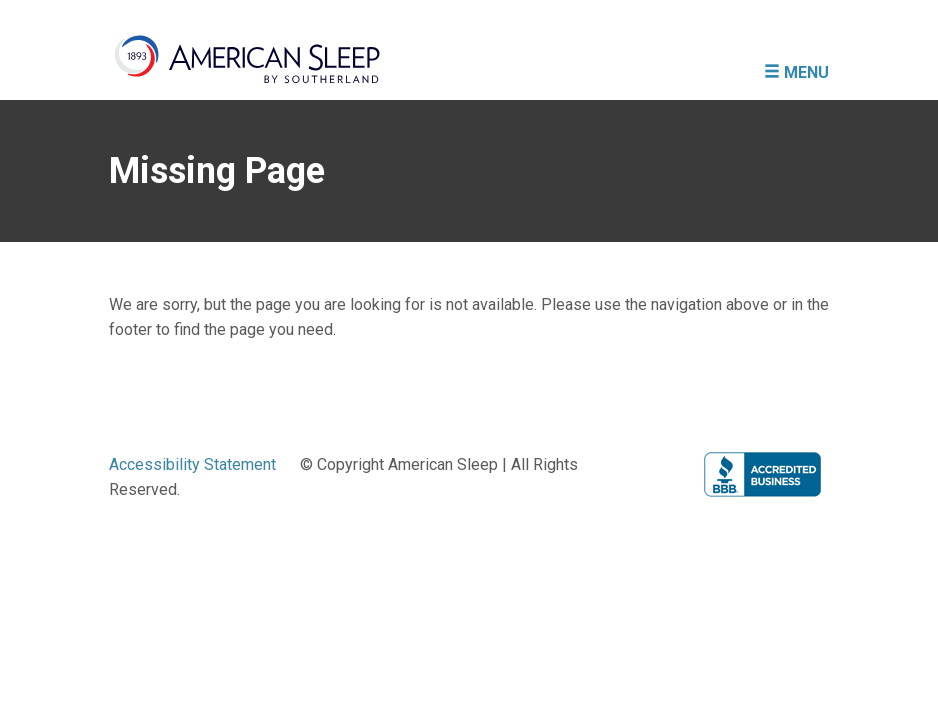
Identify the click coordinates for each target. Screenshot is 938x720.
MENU (796, 72)
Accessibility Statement (192, 464)
